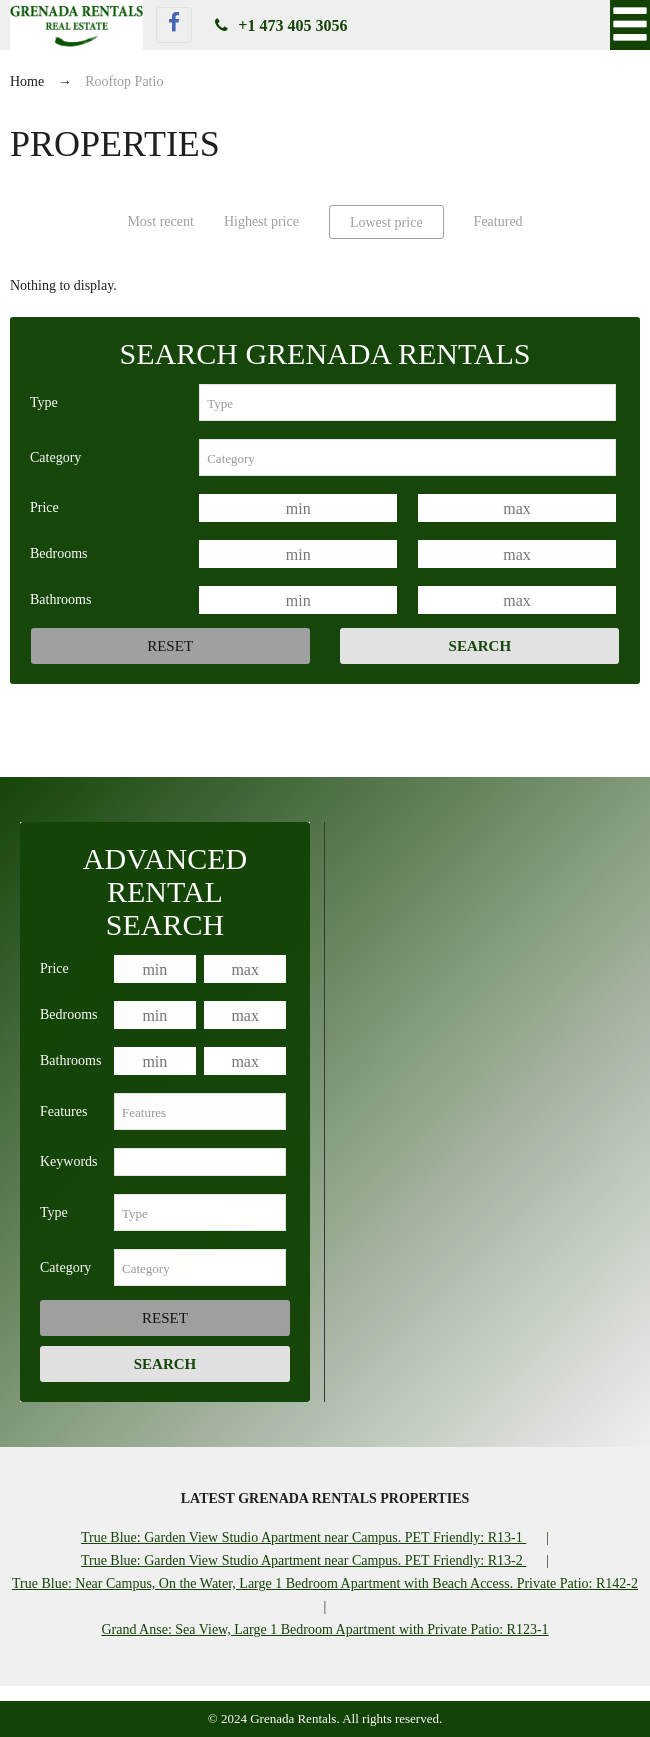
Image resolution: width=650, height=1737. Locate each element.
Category (55, 457)
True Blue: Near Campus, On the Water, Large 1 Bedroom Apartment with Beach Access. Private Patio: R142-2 (325, 1583)
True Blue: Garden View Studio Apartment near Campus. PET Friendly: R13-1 (303, 1537)
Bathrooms (60, 599)
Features (63, 1111)
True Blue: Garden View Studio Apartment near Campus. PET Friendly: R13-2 (303, 1560)
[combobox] (407, 402)
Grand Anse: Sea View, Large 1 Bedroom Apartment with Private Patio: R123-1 (324, 1629)
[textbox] (407, 402)
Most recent (160, 221)
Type (44, 402)
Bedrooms (59, 553)
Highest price (261, 221)
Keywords (69, 1161)
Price (44, 507)
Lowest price (386, 222)
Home (27, 81)
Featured (498, 221)
